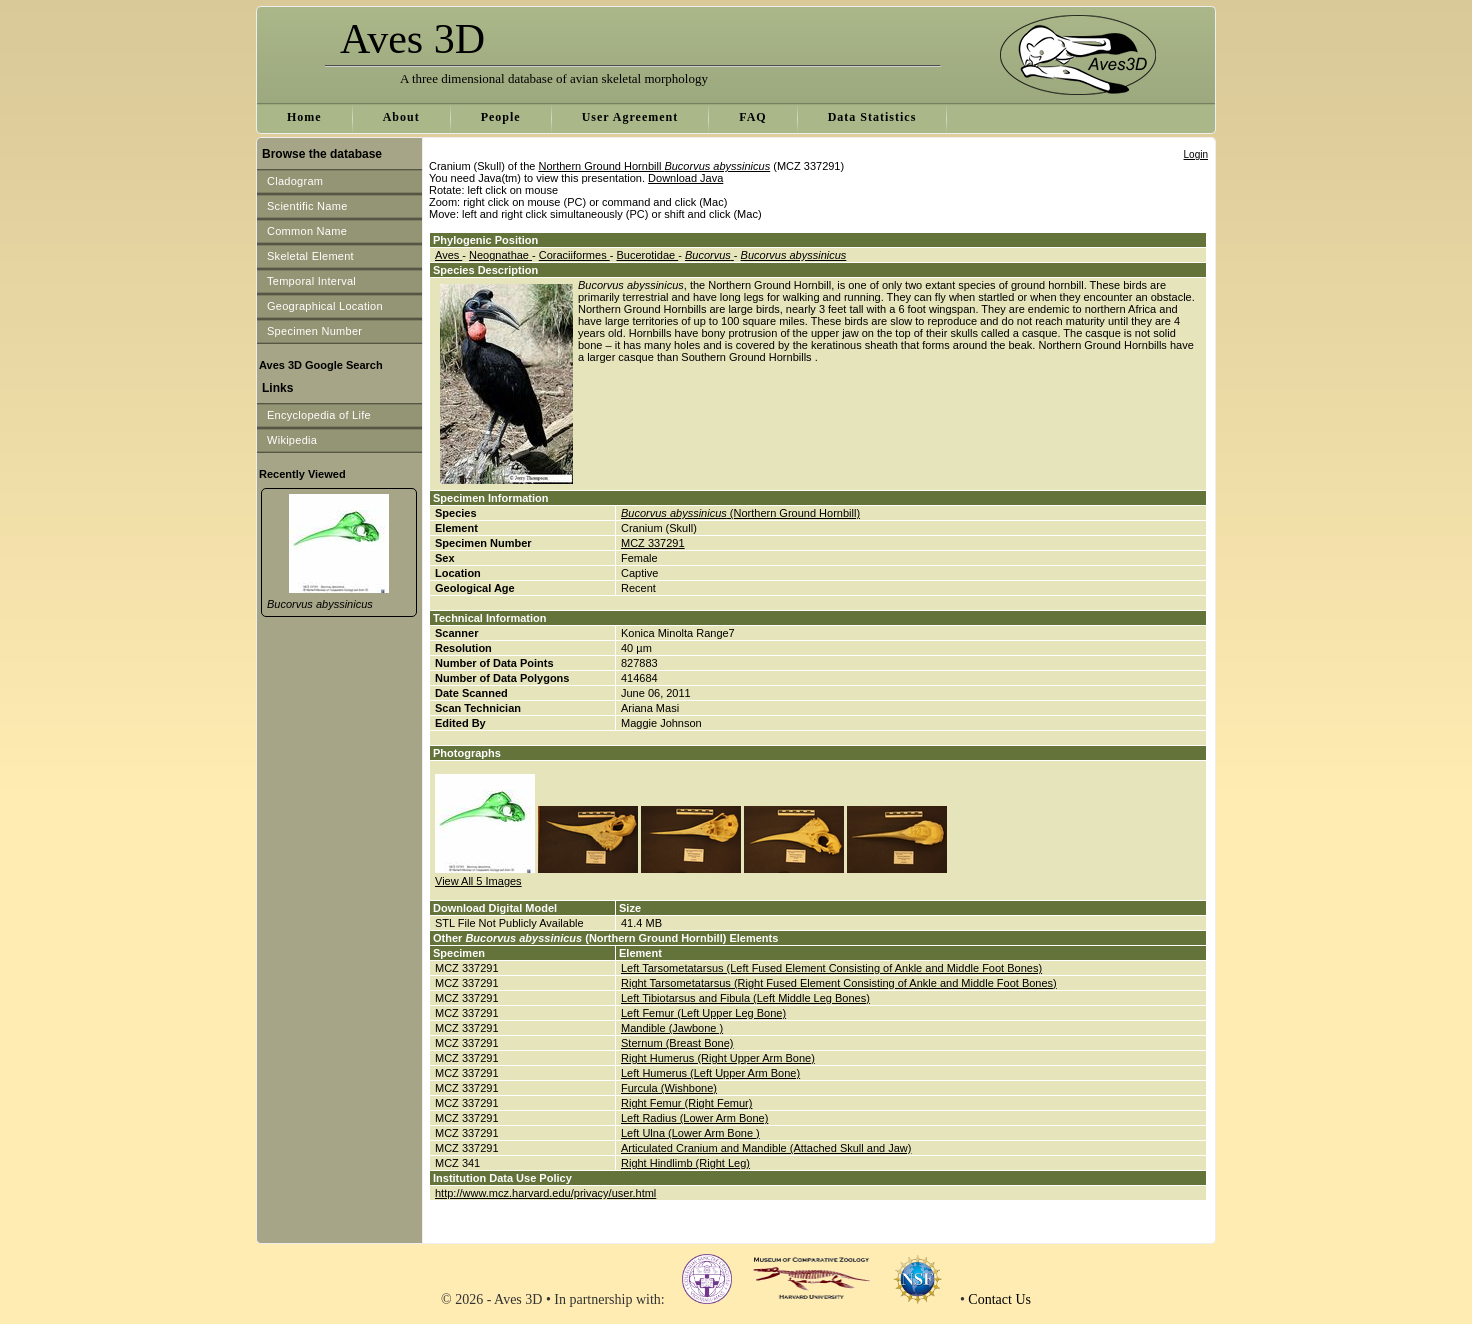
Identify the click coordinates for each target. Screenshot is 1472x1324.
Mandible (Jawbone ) (672, 1028)
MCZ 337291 (653, 543)
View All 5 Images (478, 881)
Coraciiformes (574, 255)
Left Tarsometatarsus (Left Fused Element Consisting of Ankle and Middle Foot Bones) (831, 968)
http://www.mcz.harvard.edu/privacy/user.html (545, 1193)
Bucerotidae (647, 255)
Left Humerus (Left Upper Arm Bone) (710, 1073)
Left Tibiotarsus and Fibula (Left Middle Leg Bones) (745, 998)
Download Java (685, 178)
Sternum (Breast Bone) (677, 1043)
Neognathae (500, 255)
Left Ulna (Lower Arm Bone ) (690, 1133)
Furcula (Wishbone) (669, 1088)
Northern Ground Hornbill (654, 166)
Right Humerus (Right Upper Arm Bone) (718, 1058)
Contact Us (999, 1299)
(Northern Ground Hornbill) (740, 513)
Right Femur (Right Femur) (686, 1103)
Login (1196, 154)
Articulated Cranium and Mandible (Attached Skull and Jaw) (766, 1148)
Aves (448, 255)
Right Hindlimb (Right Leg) (685, 1163)
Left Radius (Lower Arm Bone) (694, 1118)
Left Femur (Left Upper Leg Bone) (703, 1013)
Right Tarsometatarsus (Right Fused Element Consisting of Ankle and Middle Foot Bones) (839, 983)
